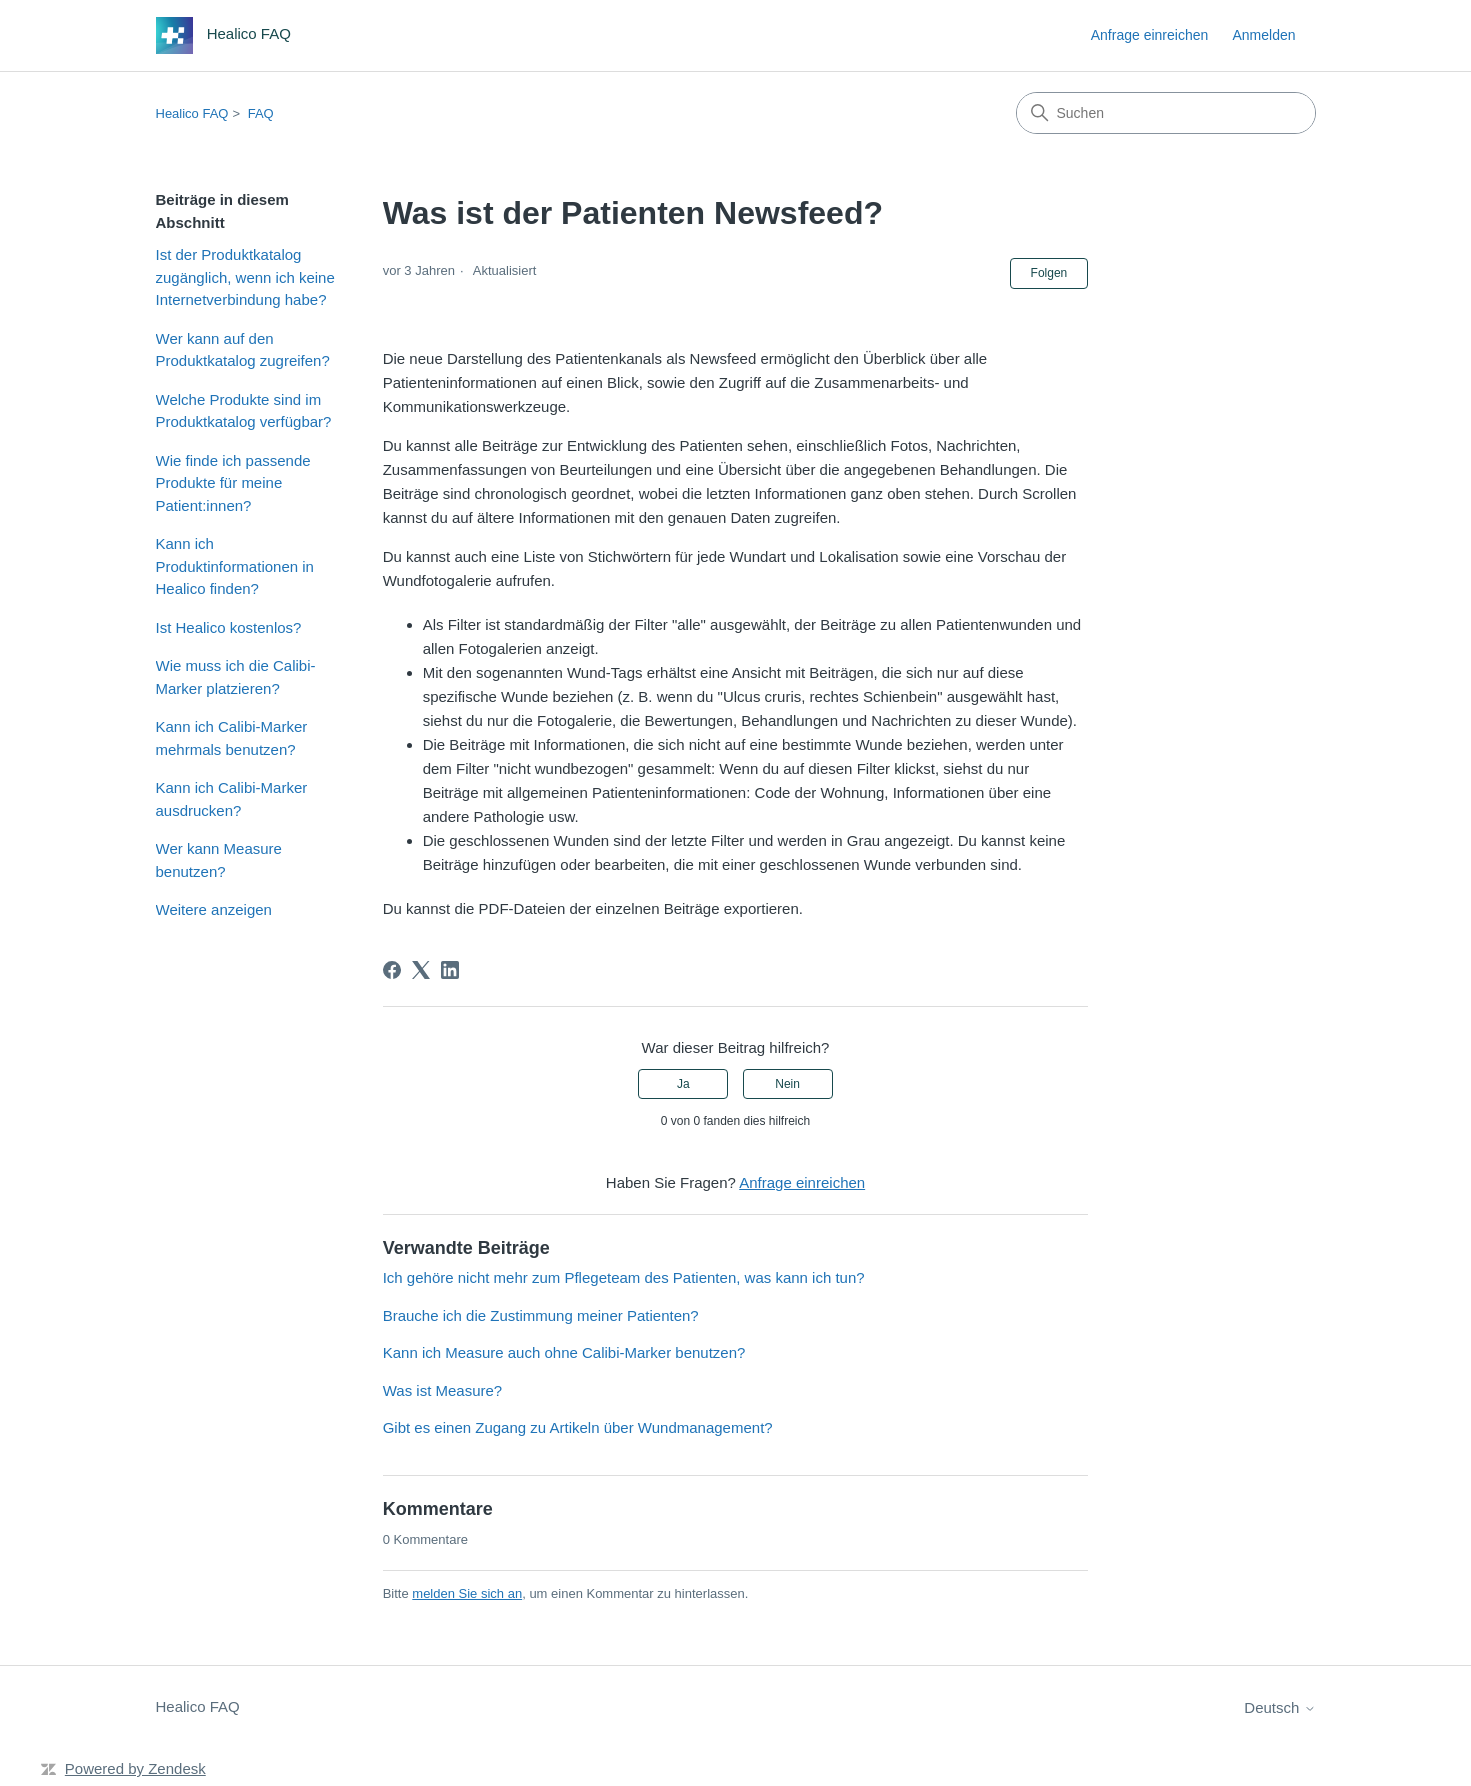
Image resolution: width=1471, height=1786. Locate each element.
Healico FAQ (192, 113)
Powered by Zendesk (135, 1768)
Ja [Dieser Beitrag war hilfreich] (683, 1084)
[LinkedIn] (450, 970)
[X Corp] (421, 970)
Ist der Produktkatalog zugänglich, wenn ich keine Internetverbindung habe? (245, 277)
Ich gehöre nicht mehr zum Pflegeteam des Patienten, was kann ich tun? (624, 1277)
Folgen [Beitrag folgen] (1049, 273)
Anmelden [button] (1263, 35)
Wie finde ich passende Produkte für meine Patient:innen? (233, 483)
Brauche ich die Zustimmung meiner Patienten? (541, 1315)
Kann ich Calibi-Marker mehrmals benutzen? (232, 738)
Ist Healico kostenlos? (229, 627)
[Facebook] (392, 970)
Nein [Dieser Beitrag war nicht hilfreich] (787, 1084)
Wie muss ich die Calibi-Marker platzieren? (236, 677)
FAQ (261, 113)
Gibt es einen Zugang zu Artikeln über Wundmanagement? (578, 1427)
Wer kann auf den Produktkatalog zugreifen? (243, 350)
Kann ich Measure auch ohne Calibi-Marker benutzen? (564, 1352)
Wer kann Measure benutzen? (219, 860)
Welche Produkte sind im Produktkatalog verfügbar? (244, 411)
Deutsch (1279, 1707)
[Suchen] (1166, 113)
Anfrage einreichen (1150, 35)
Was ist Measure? (442, 1390)
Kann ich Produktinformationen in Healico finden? (235, 566)
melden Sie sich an (467, 1593)
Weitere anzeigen (214, 909)
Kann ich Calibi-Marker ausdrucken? (232, 799)
